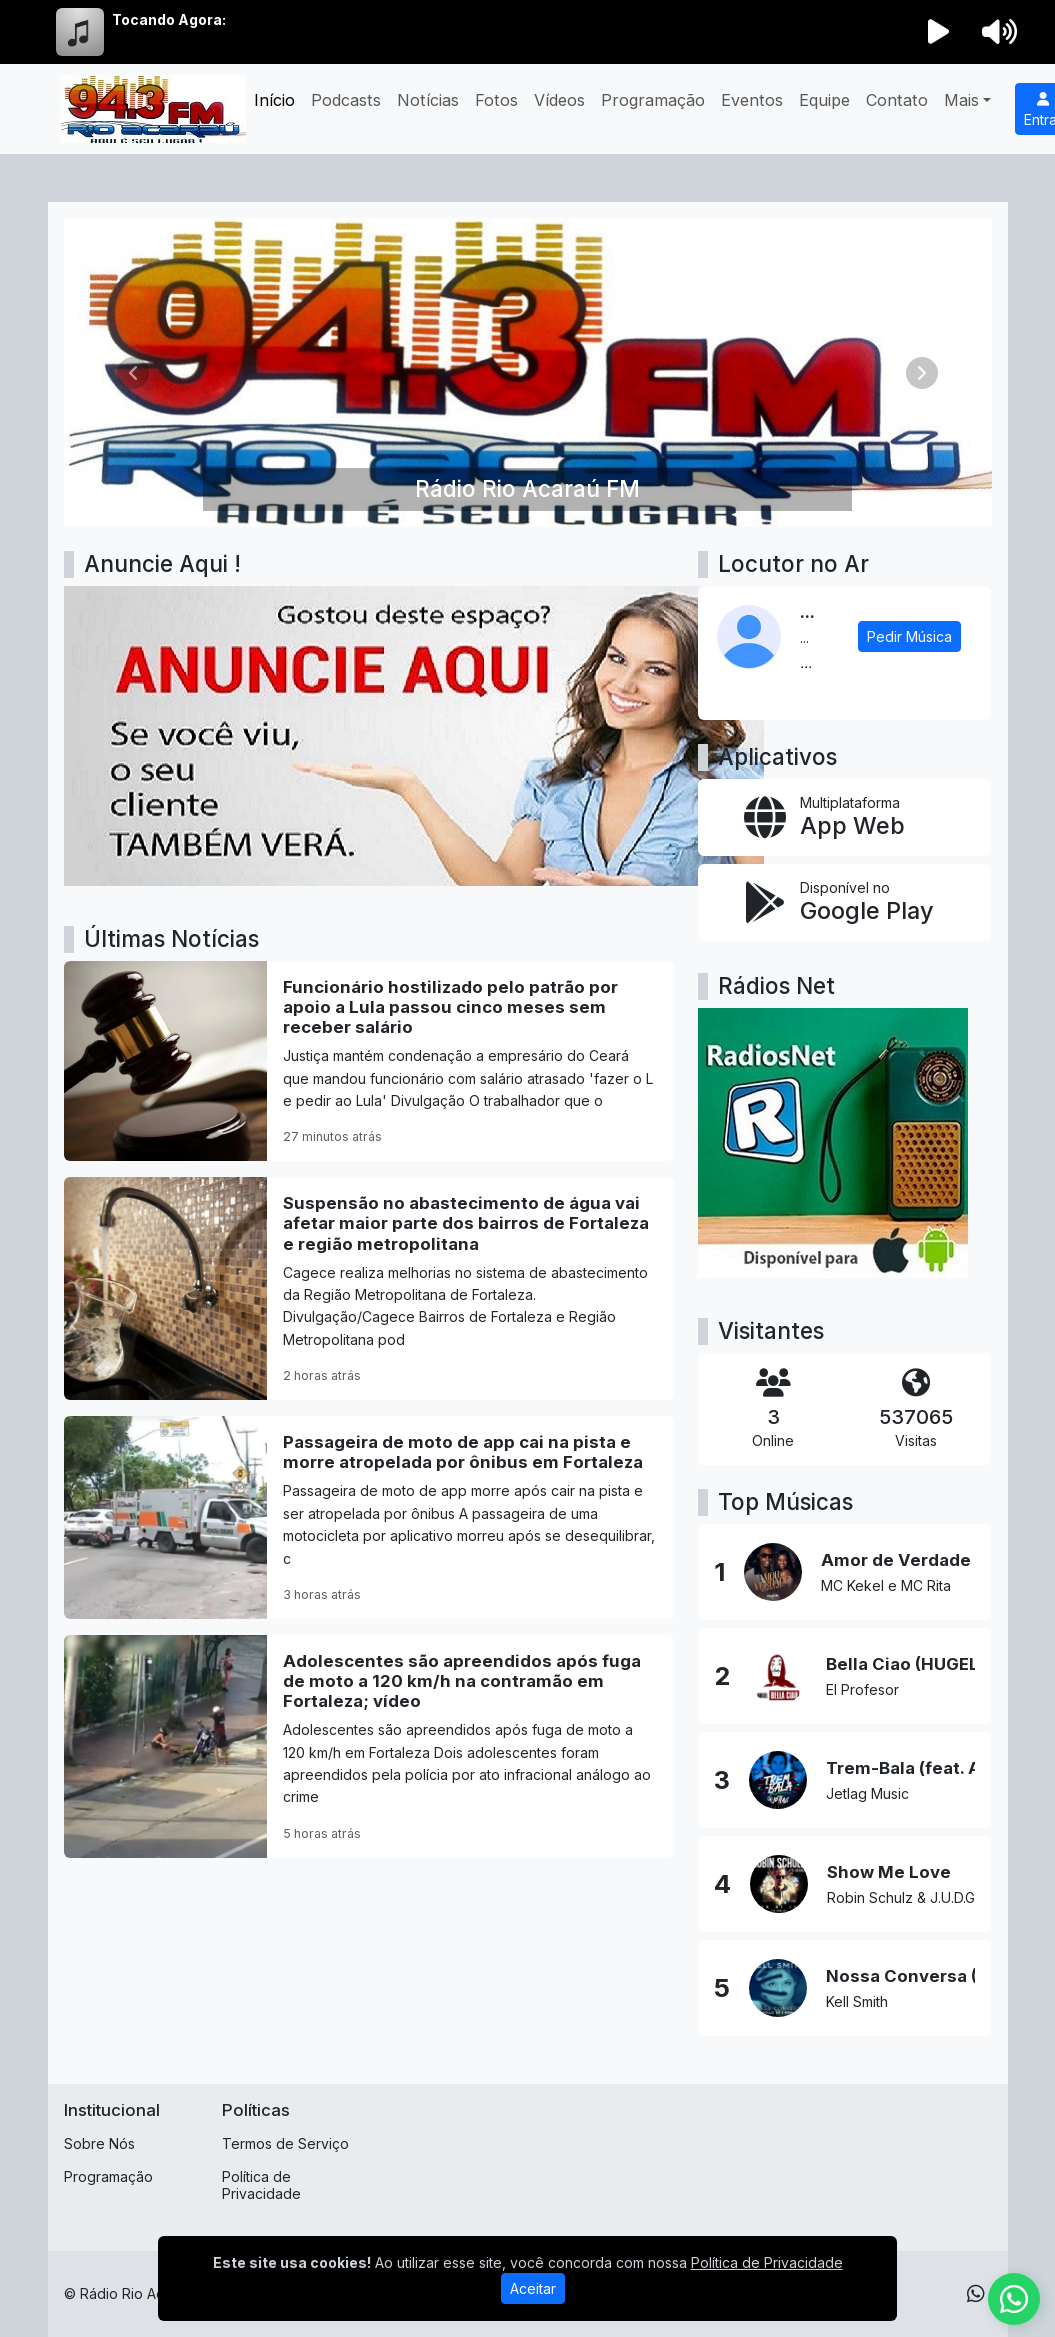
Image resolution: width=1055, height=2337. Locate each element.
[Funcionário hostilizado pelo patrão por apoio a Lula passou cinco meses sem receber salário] (369, 1061)
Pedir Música (909, 636)
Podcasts (346, 100)
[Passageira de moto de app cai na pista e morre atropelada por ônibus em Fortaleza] (369, 1517)
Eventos (752, 100)
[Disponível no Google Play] (844, 902)
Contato (897, 100)
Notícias (428, 100)
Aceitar (533, 2288)
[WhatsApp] (976, 2294)
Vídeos (559, 100)
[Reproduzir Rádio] (938, 32)
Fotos (496, 100)
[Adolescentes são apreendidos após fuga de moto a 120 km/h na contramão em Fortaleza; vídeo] (369, 1746)
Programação (653, 100)
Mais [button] (961, 100)
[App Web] (844, 817)
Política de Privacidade (261, 2185)
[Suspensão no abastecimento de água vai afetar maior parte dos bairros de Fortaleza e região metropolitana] (369, 1288)
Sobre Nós (99, 2143)
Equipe (824, 100)
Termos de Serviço (285, 2143)
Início (274, 100)
